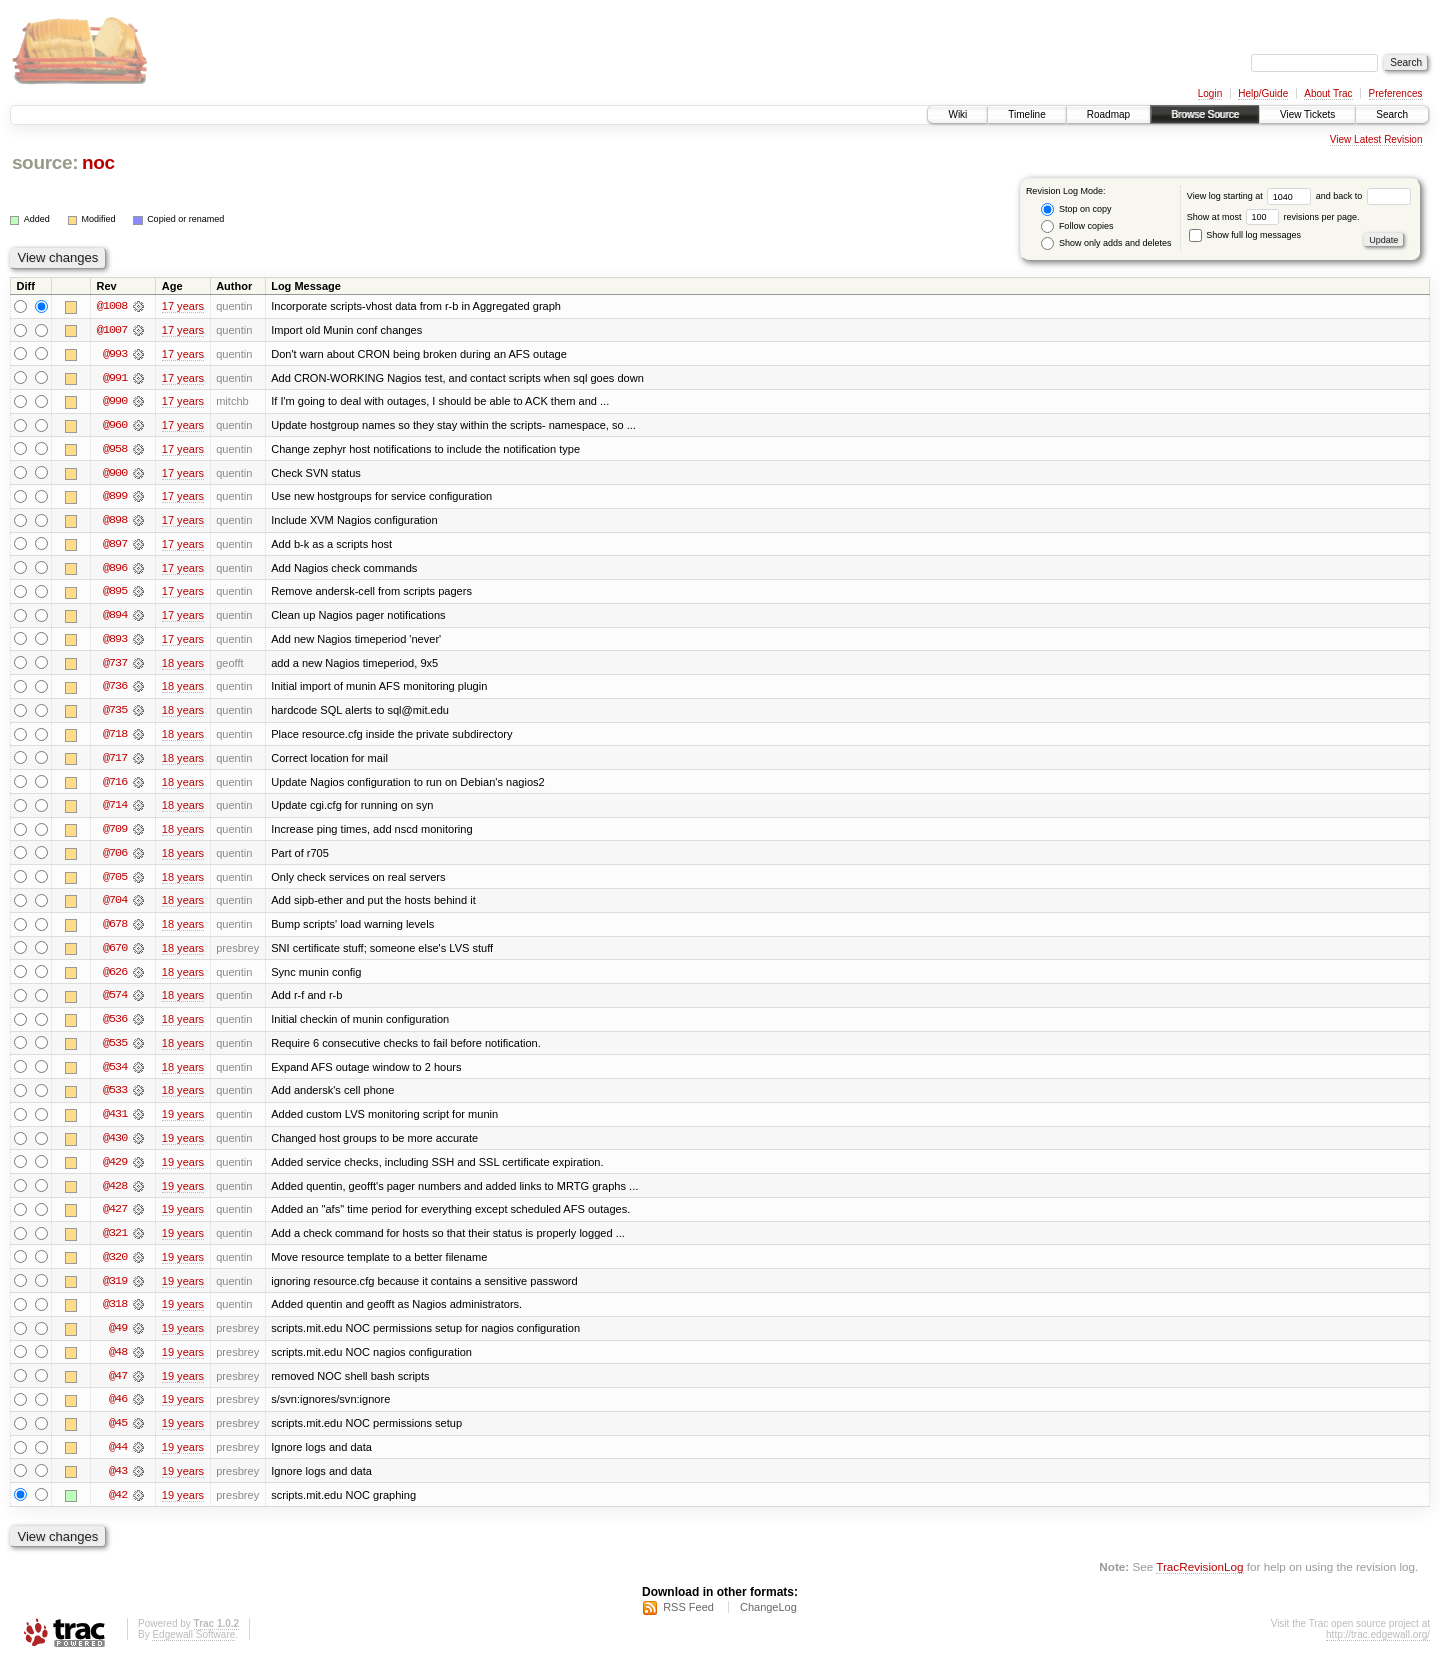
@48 (118, 1362)
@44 (118, 1458)
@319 (115, 1290)
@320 (115, 1266)
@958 (115, 450)
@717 (115, 762)
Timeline (1026, 114)
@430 (115, 1146)
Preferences (1396, 93)
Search (1392, 114)
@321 (115, 1242)
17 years (183, 306)
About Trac (1328, 93)
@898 (115, 522)
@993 (115, 354)
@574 (115, 1002)
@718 (115, 738)
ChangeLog (768, 1619)
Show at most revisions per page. (1273, 217)
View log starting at (1251, 196)
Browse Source (1205, 114)
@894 (115, 618)
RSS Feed (688, 1619)
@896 (115, 570)
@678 (115, 930)
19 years (183, 1122)
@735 (115, 714)
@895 (115, 594)
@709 (115, 834)
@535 (115, 1050)
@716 (115, 786)
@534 (115, 1074)
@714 (115, 810)
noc (98, 162)
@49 (118, 1338)
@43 (118, 1482)
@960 (115, 426)
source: (45, 162)
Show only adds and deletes (1106, 243)
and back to (1363, 196)
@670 (115, 954)
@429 (115, 1170)
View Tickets (1307, 114)
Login (1210, 93)
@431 (115, 1122)
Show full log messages (1245, 235)
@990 (115, 402)
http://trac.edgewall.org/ (1378, 1646)
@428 (115, 1194)
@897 (115, 546)
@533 (115, 1098)
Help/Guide (1263, 93)
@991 (115, 378)
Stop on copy (1076, 209)
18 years (183, 666)
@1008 (112, 306)
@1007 (112, 330)
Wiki (957, 114)
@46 (118, 1410)
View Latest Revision (1376, 139)
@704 (115, 906)
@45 (118, 1434)
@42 (118, 1506)
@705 (115, 882)
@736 (115, 690)
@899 (115, 498)
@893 (115, 642)
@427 (115, 1218)
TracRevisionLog (1199, 1578)
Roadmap (1108, 114)
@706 (115, 858)
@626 (115, 978)
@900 (115, 474)
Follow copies (1077, 226)
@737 (115, 666)
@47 (118, 1386)
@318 (115, 1314)
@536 (115, 1026)
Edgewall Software (193, 1646)
